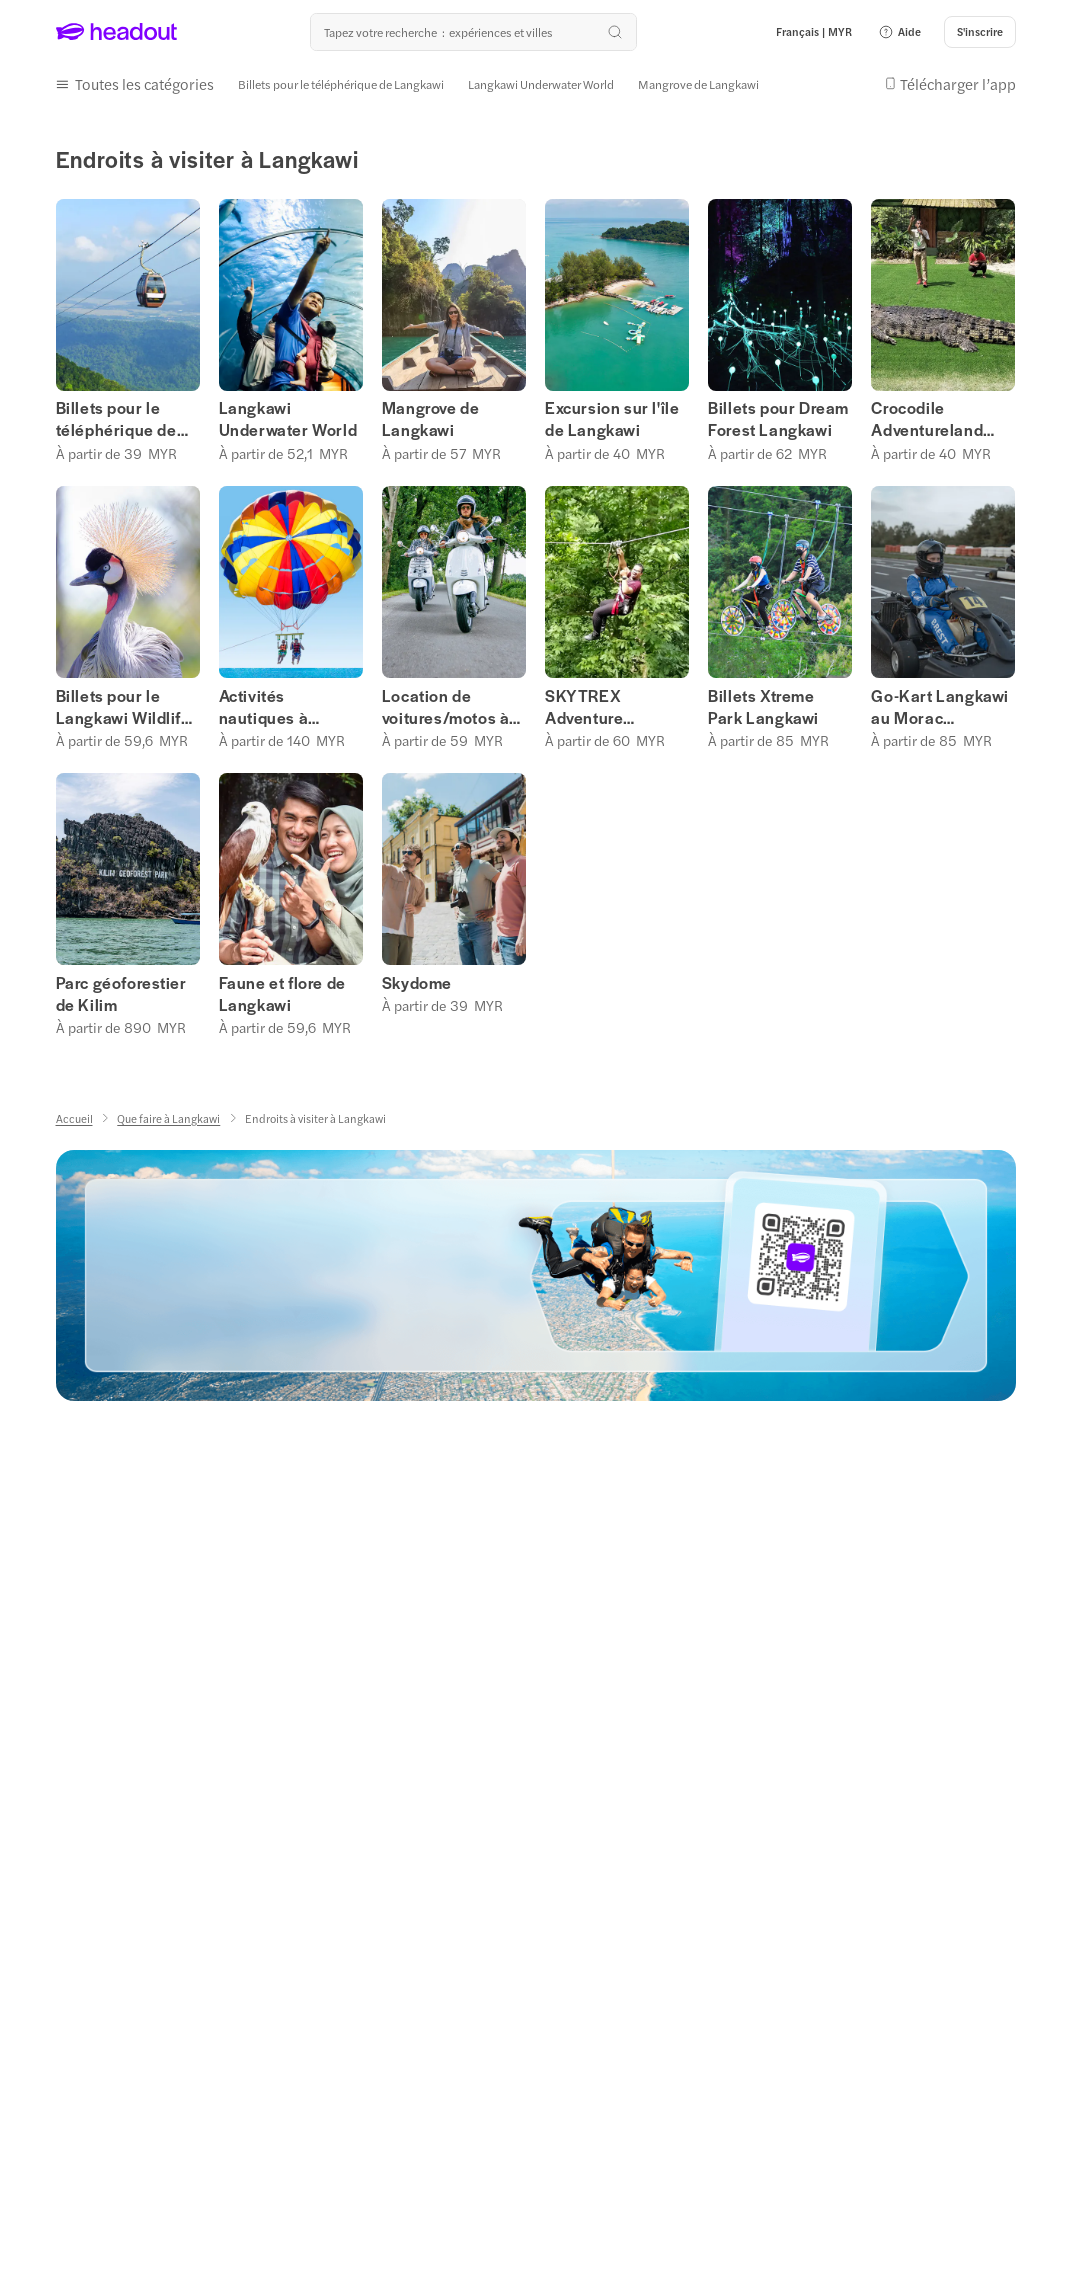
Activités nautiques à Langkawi (264, 703)
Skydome (417, 979)
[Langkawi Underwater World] (541, 83)
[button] (899, 32)
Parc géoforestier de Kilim (121, 990)
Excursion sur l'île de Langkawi (612, 416)
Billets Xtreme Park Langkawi (763, 703)
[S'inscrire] (980, 32)
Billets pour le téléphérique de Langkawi (116, 416)
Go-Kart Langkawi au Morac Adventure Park (940, 703)
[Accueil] (74, 1114)
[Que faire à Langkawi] (168, 1114)
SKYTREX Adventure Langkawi (584, 703)
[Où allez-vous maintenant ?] (473, 32)
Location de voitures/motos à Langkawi (446, 703)
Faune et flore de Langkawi (282, 990)
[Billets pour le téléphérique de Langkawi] (341, 83)
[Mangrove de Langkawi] (698, 83)
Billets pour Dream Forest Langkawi (778, 416)
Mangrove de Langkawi (431, 416)
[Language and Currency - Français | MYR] (814, 32)
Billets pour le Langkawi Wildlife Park (123, 703)
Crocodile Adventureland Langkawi (927, 416)
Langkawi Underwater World (288, 416)
